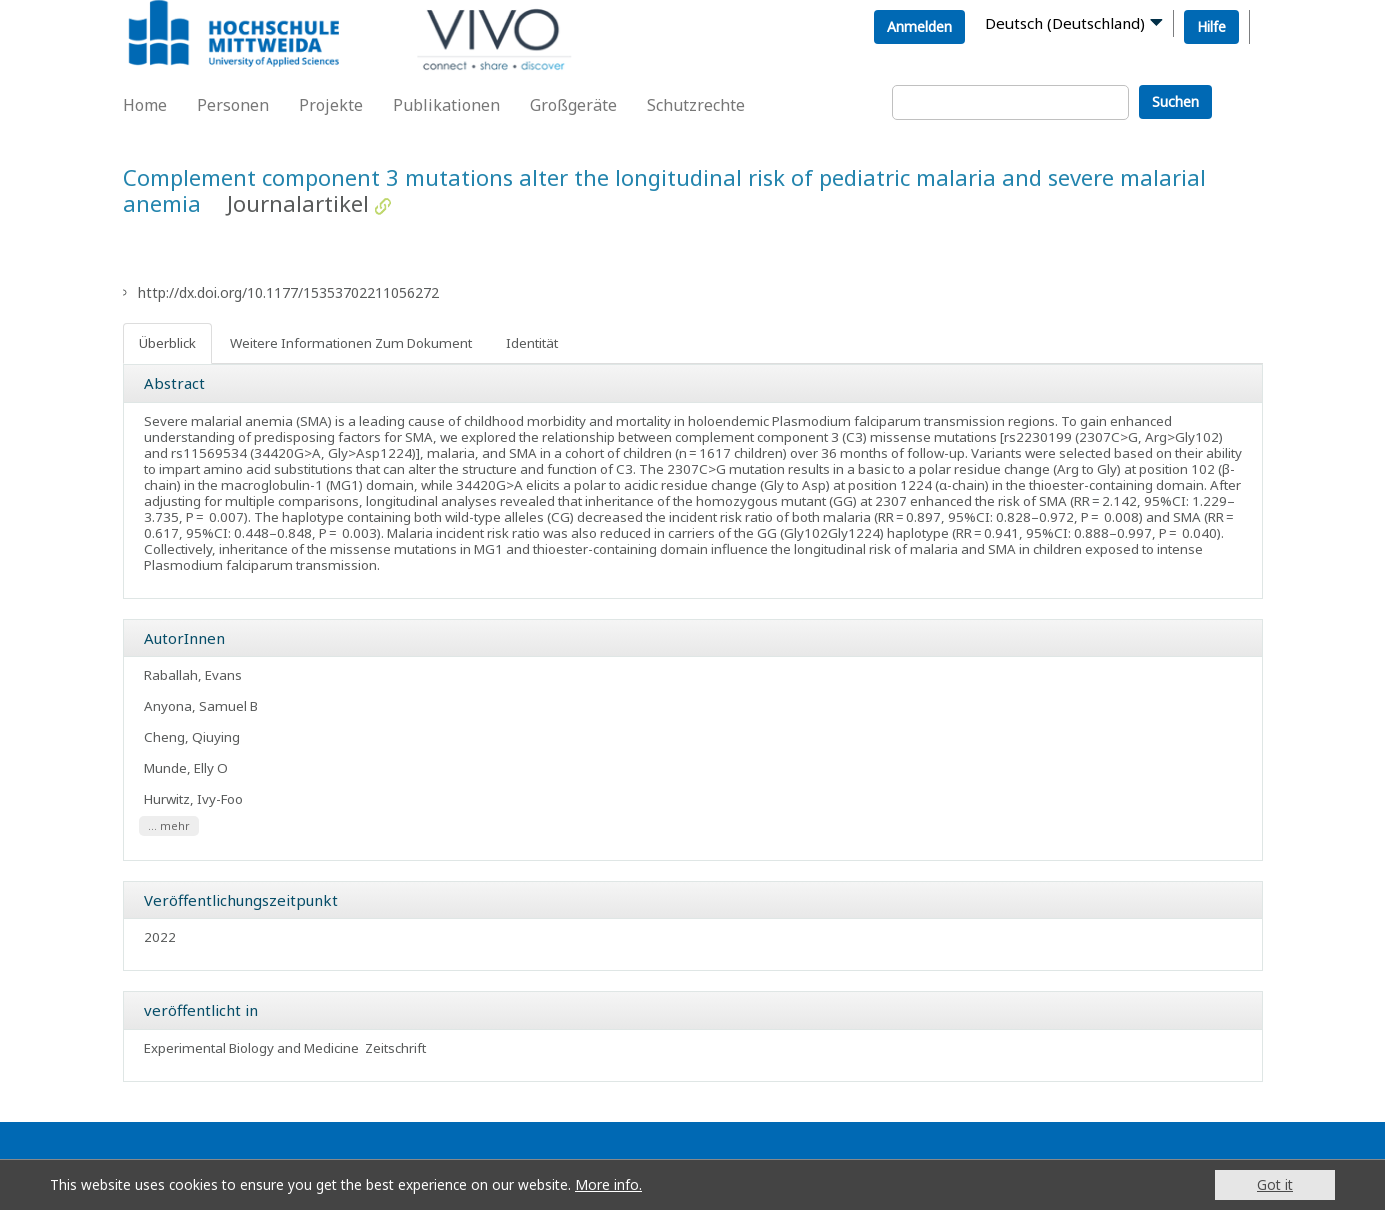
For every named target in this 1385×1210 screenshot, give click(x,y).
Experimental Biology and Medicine (251, 1048)
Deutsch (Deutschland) (1065, 23)
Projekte (331, 105)
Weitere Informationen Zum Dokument (351, 343)
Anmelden (919, 26)
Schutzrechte (696, 105)
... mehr (169, 826)
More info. (608, 1184)
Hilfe (1211, 26)
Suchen (1175, 101)
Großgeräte (573, 105)
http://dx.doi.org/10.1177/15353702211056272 (288, 292)
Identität (532, 343)
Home (145, 105)
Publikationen (446, 105)
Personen (233, 105)
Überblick (167, 343)
